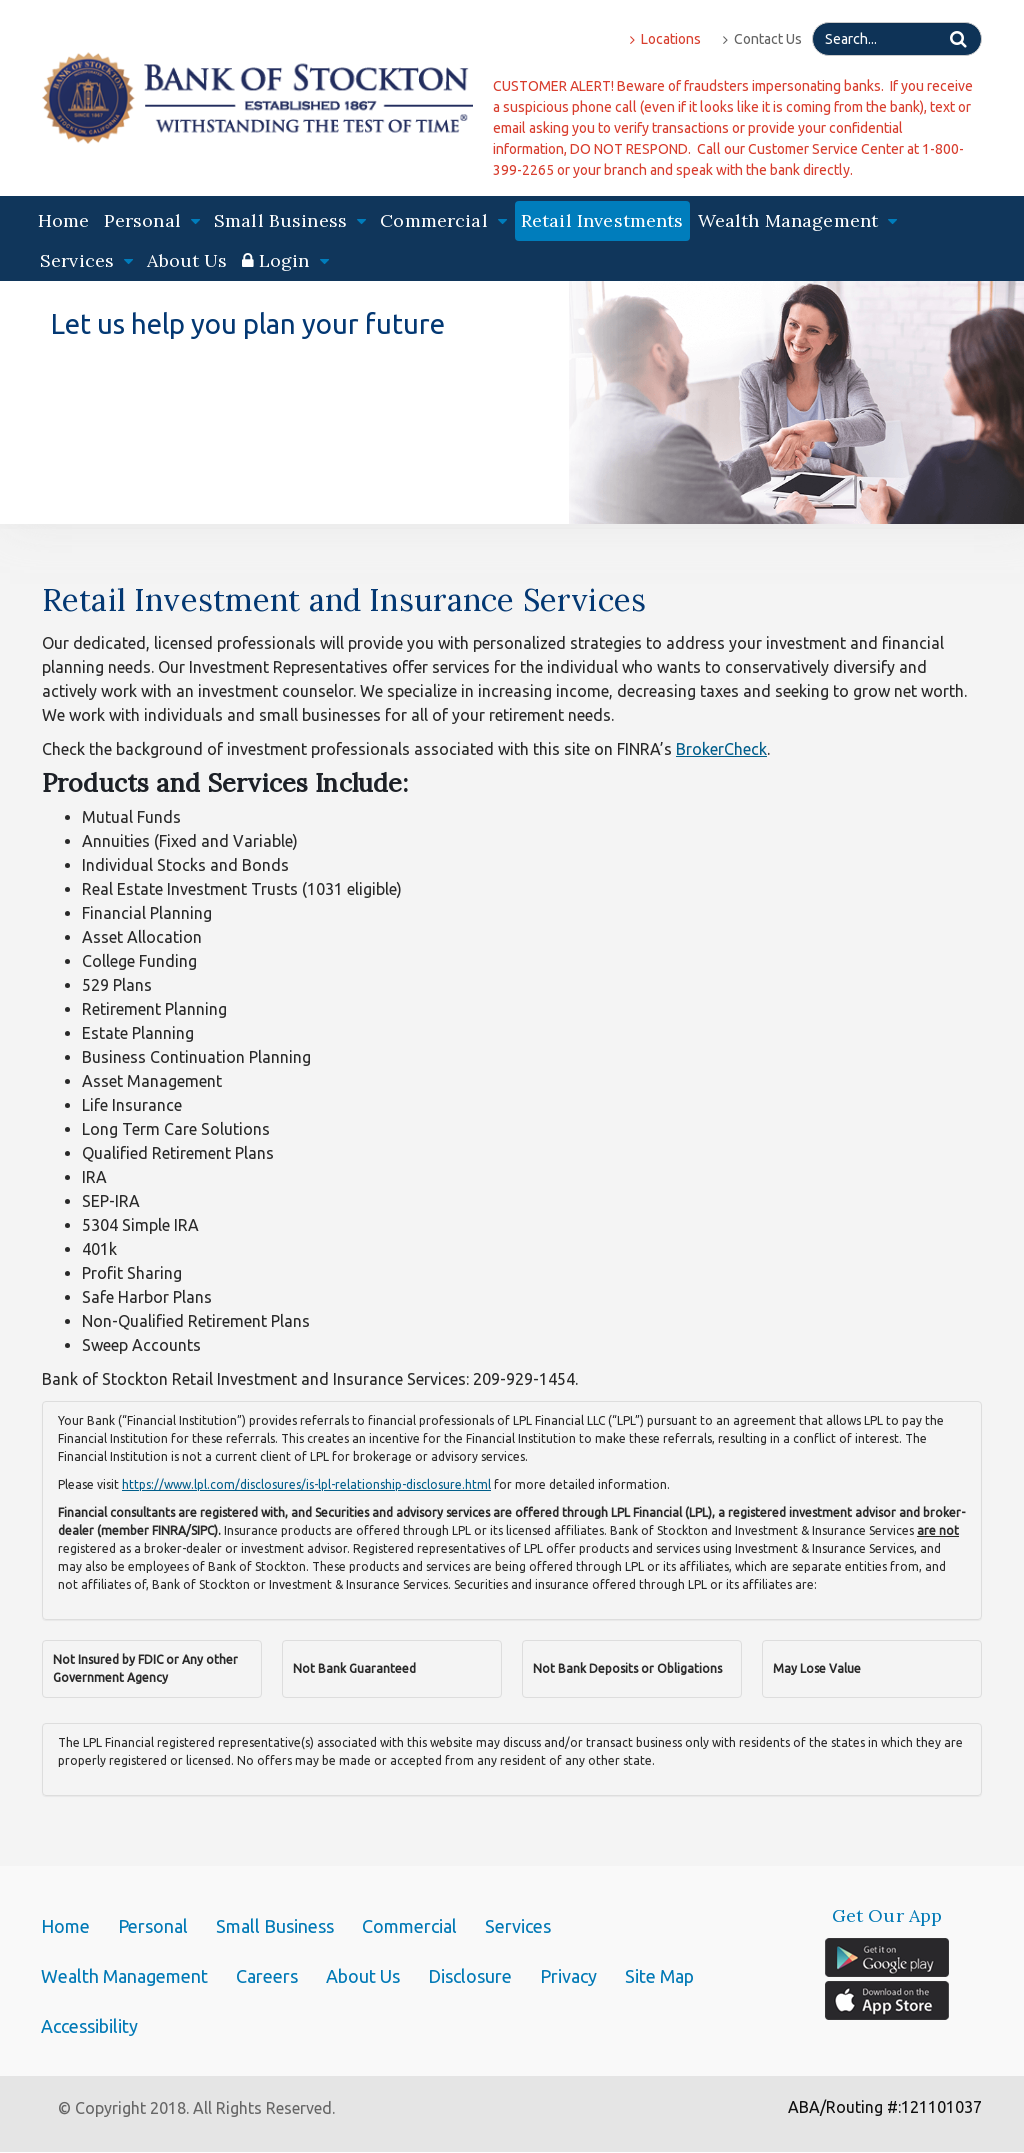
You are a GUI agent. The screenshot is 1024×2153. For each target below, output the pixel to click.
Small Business (275, 1926)
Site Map (659, 1976)
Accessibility (89, 2026)
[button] (285, 261)
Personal (153, 1926)
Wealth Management (124, 1976)
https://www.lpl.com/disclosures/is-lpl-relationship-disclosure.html (306, 1484)
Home (64, 220)
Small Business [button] (290, 220)
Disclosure (470, 1976)
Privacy (568, 1976)
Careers (267, 1976)
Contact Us (762, 39)
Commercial (409, 1926)
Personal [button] (152, 220)
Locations (665, 39)
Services (518, 1926)
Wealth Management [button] (798, 220)
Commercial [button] (443, 220)
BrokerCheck (721, 749)
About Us (187, 260)
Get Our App (887, 1916)
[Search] (897, 39)
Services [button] (86, 260)
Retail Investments (602, 220)
